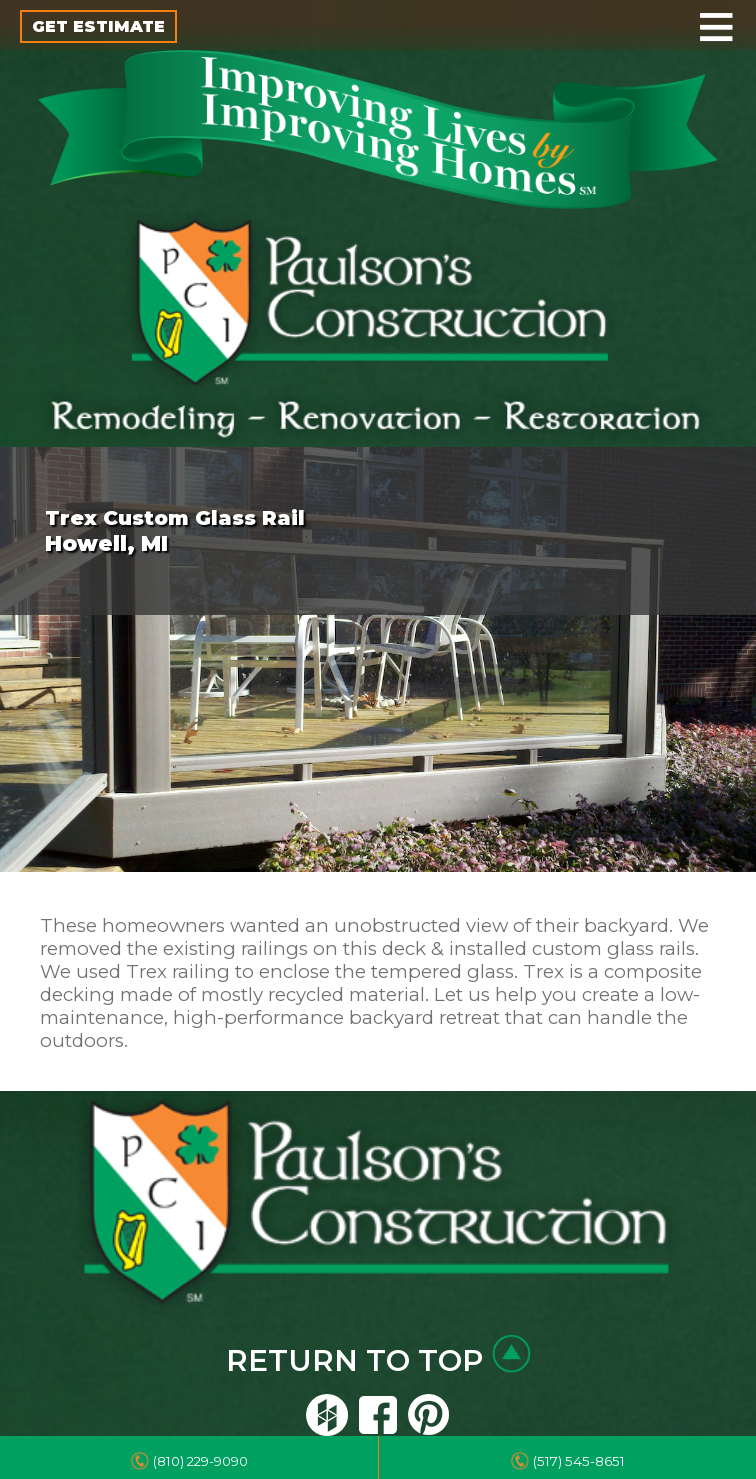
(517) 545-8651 (579, 1461)
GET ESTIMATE (98, 26)
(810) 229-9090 (200, 1461)
